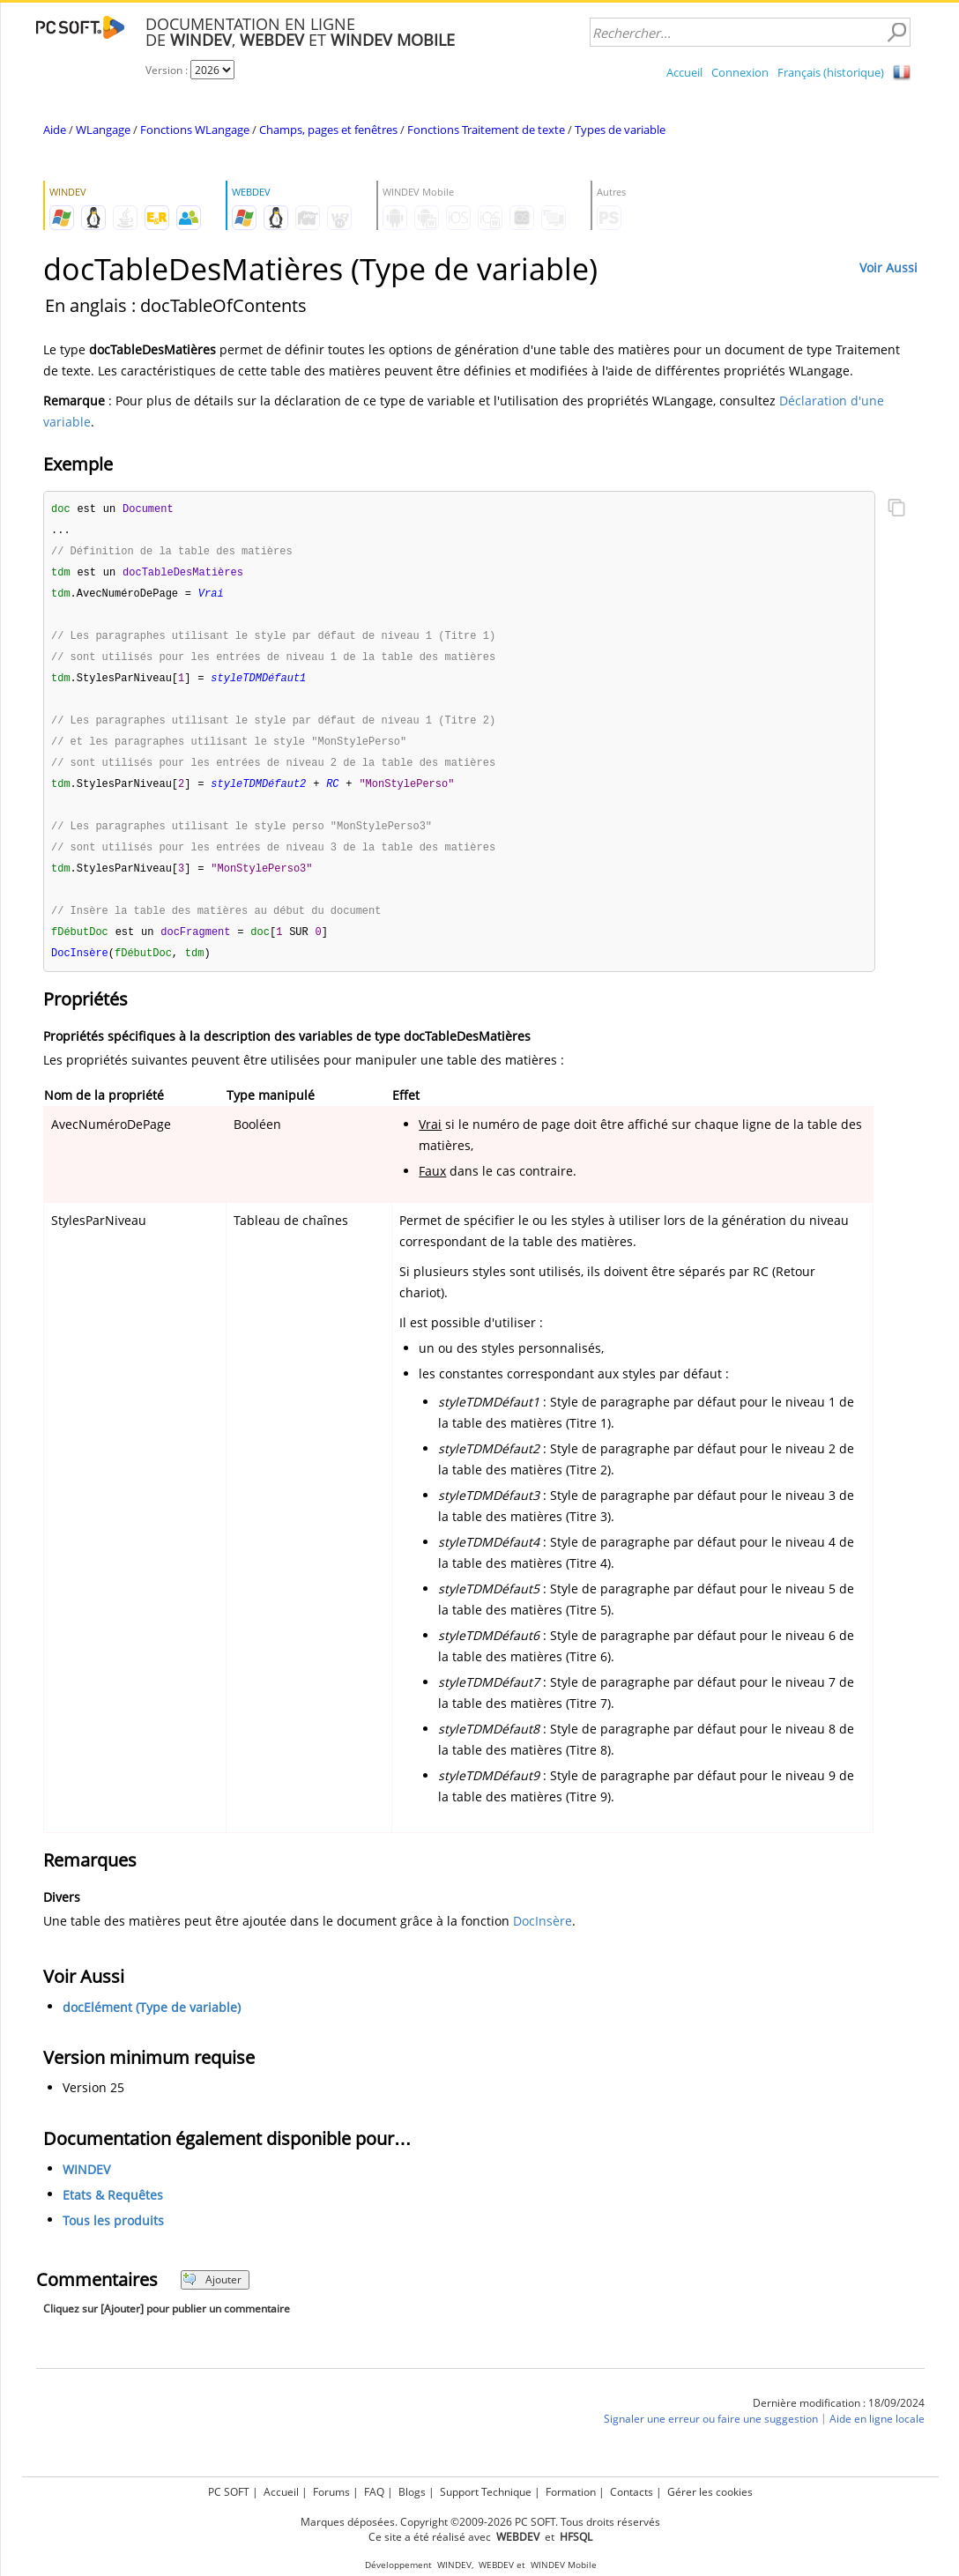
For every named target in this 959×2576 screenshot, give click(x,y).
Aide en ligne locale (877, 2434)
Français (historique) (830, 72)
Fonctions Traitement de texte (486, 129)
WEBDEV (496, 2565)
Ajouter (212, 2295)
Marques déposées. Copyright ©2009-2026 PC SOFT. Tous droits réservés (480, 2521)
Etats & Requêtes (113, 2210)
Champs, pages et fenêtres (328, 129)
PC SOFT (228, 2491)
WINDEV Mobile (564, 2565)
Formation (571, 2491)
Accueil (684, 72)
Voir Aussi (888, 267)
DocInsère (542, 1936)
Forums (331, 2491)
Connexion (740, 72)
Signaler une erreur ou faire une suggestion (711, 2434)
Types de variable (620, 129)
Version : (167, 70)
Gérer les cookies (710, 2491)
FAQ (374, 2491)
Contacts (631, 2491)
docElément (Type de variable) (152, 2023)
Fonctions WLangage (194, 129)
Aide (54, 129)
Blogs (412, 2491)
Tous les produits (113, 2236)
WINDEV (86, 2185)
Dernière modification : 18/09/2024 (839, 2418)
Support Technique (486, 2491)
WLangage (103, 129)
